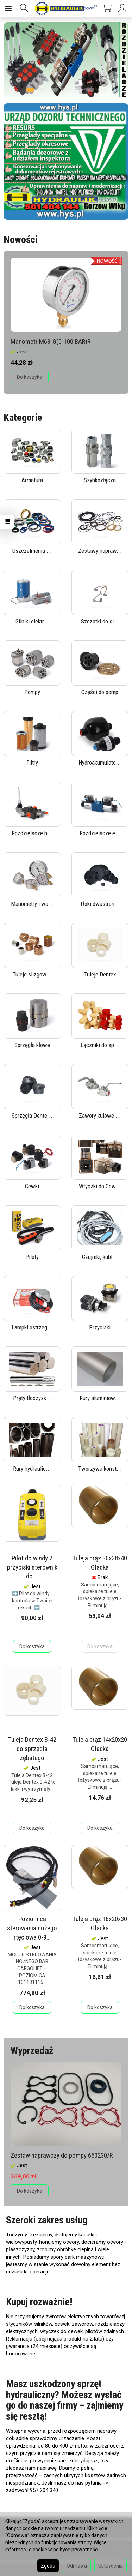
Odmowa (77, 2566)
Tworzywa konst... (100, 1468)
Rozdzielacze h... (32, 833)
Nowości (21, 239)
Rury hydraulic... (32, 1468)
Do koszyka (29, 377)
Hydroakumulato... (99, 762)
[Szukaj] (24, 8)
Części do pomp (99, 691)
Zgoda (48, 2566)
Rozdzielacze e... (100, 833)
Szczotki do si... (100, 621)
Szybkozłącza (100, 480)
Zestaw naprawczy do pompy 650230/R (62, 2155)
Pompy (32, 691)
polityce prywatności (76, 2549)
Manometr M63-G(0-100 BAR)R (50, 341)
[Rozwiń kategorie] (8, 8)
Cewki (32, 1186)
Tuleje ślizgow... (32, 974)
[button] (30, 87)
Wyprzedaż (32, 2050)
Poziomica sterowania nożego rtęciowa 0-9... (32, 1928)
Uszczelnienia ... (32, 550)
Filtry (32, 762)
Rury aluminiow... (100, 1397)
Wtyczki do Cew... (100, 1186)
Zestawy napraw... (100, 550)
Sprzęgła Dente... (32, 1115)
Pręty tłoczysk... (32, 1397)
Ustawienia (110, 2566)
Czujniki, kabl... (100, 1256)
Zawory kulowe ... (100, 1115)
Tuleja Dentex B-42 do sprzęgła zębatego (32, 1748)
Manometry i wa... (32, 903)
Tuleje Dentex (100, 974)
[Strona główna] (66, 8)
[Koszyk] (107, 8)
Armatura (32, 480)
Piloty (32, 1256)
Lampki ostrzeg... (32, 1327)
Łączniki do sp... (100, 1044)
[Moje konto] (123, 8)
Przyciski (100, 1327)
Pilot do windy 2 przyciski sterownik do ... (32, 1567)
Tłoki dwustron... (100, 903)
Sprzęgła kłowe (32, 1044)
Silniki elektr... (32, 621)
